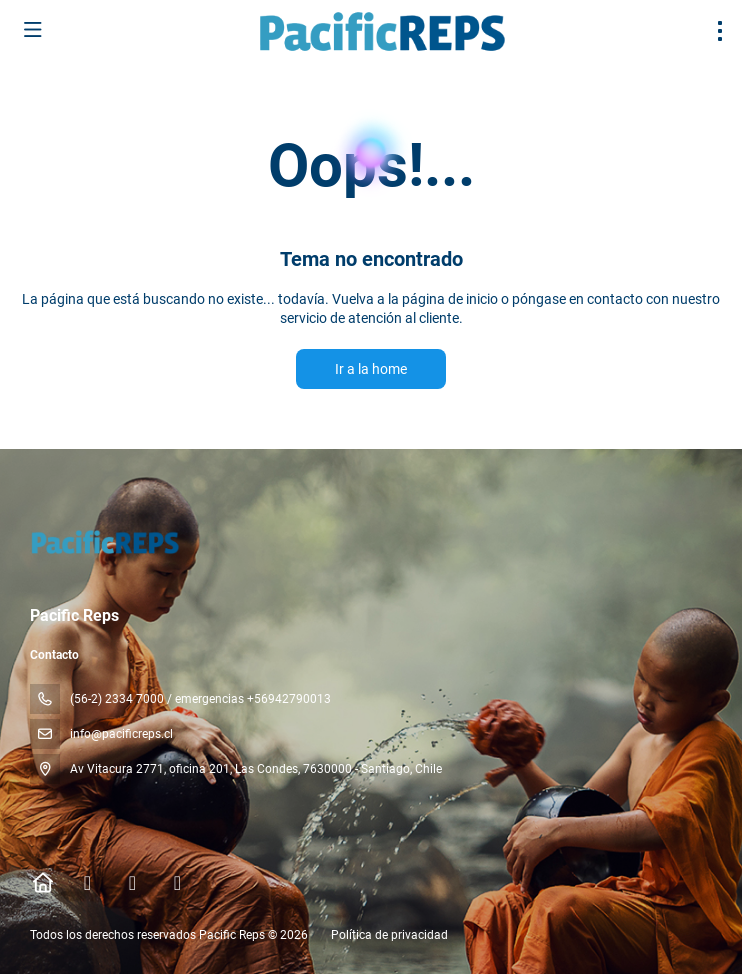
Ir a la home (371, 369)
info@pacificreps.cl (121, 734)
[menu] (720, 31)
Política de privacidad (389, 935)
